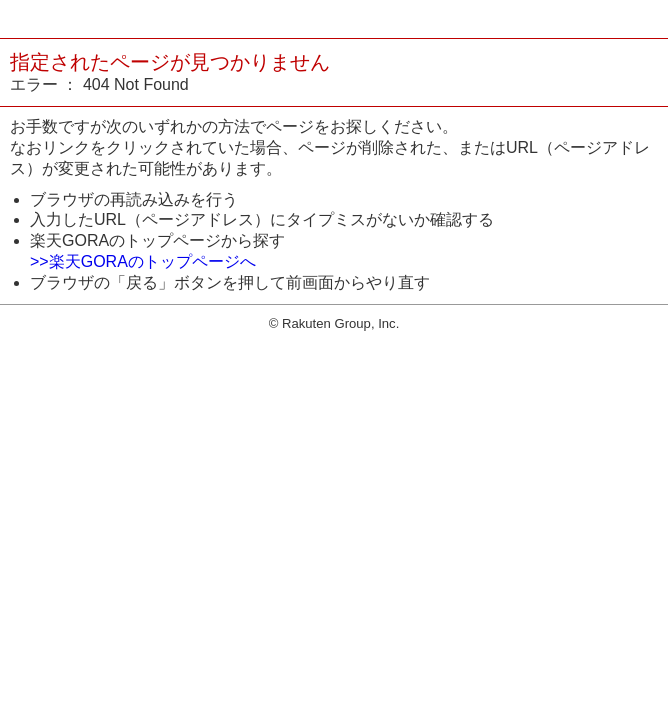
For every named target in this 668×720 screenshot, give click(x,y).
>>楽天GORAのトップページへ (143, 261)
